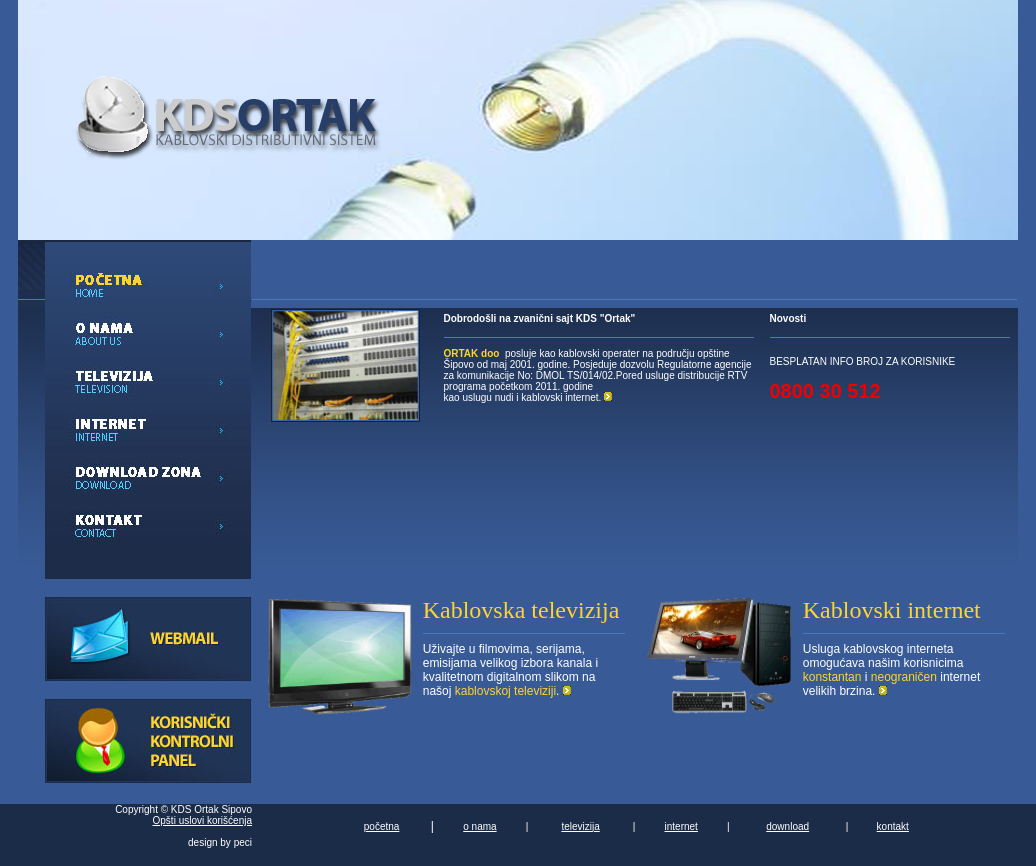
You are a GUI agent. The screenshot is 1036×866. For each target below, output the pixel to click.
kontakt (893, 826)
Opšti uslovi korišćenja (202, 820)
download (787, 826)
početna (382, 826)
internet (681, 826)
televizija (580, 826)
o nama (479, 826)
